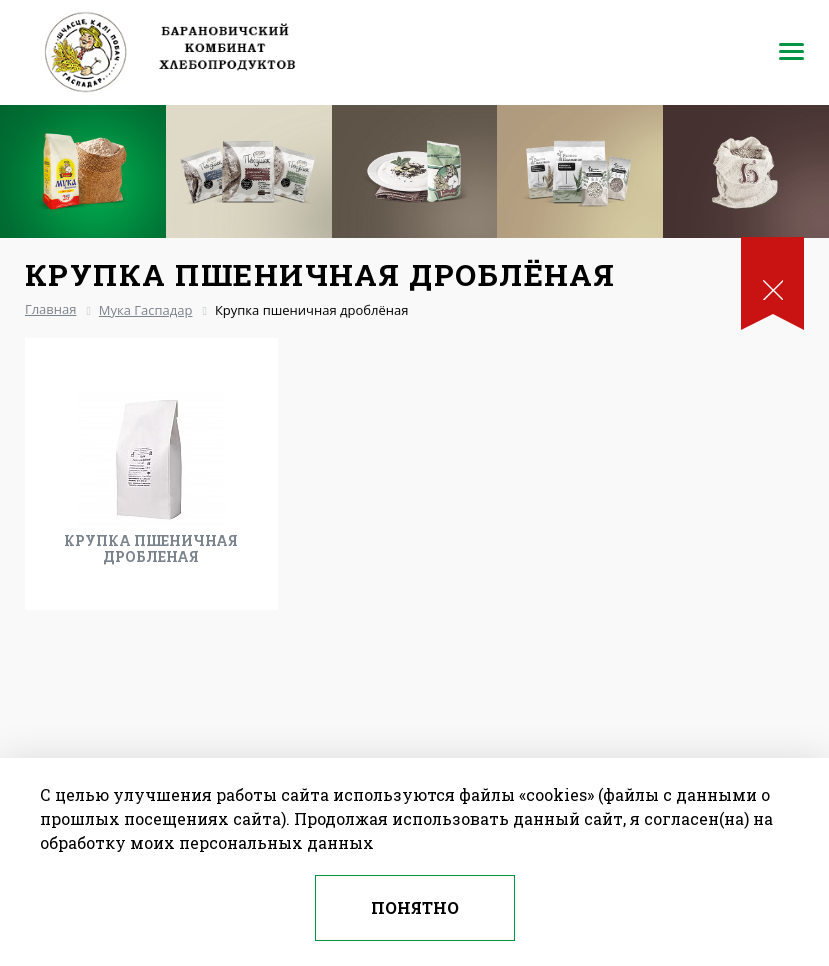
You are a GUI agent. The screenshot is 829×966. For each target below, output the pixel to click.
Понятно (415, 907)
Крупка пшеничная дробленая (151, 549)
